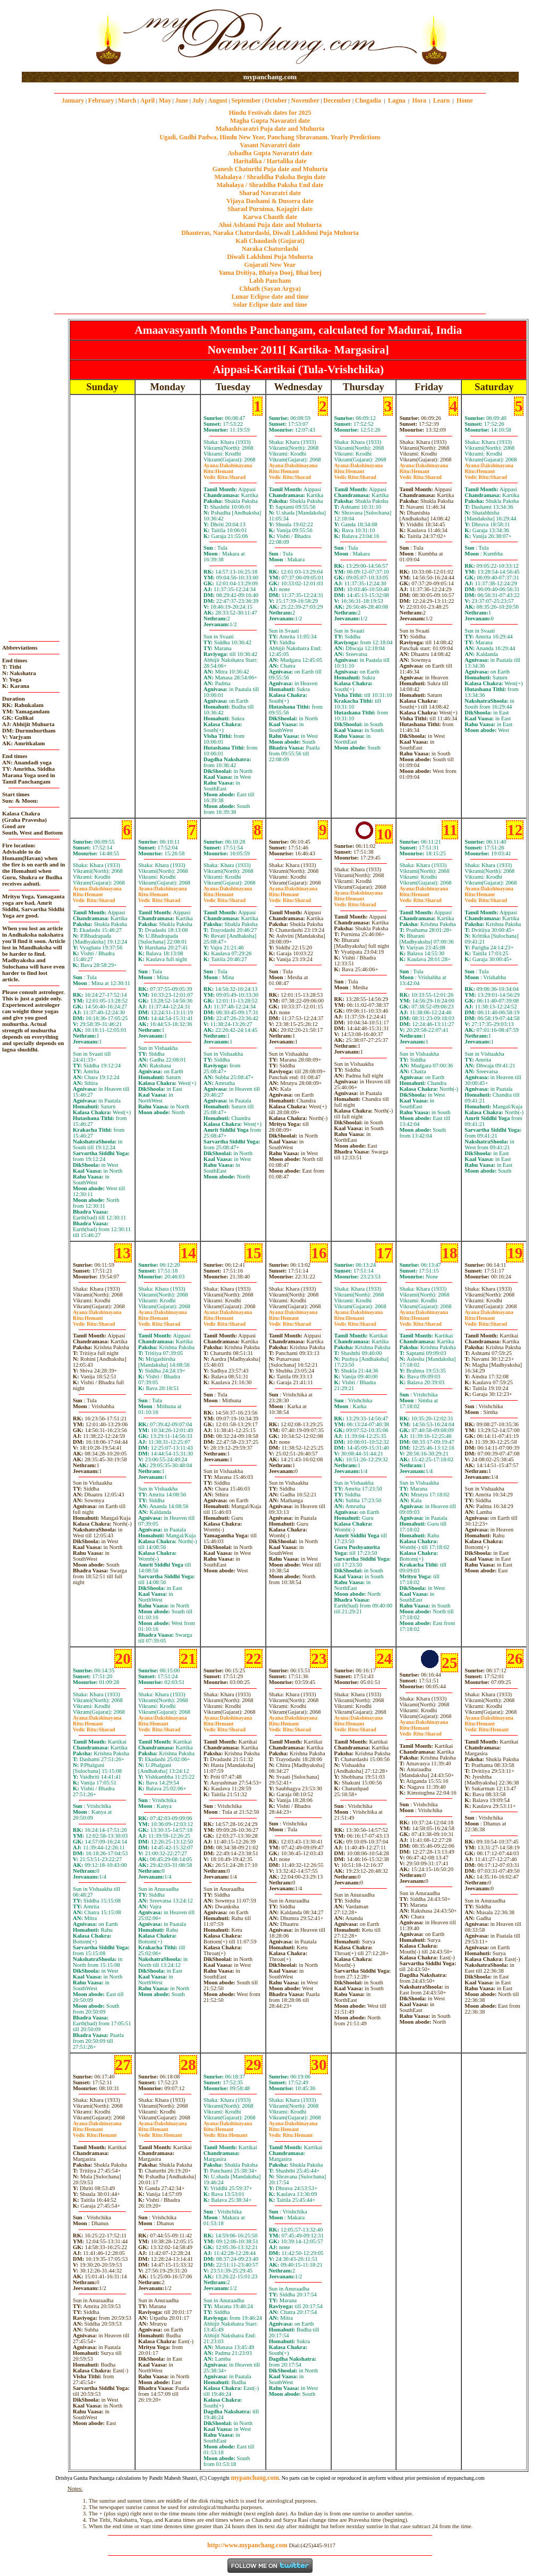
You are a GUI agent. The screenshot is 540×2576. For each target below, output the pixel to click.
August (217, 100)
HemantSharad (225, 474)
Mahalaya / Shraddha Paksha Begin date (269, 177)
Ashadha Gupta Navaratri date (270, 153)
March (127, 100)
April (147, 100)
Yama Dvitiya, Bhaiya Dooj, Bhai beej (270, 272)
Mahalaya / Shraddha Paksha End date (269, 185)
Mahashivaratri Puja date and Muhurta (270, 128)
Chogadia (368, 100)
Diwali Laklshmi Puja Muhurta (270, 256)
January (73, 100)
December (337, 100)
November (305, 100)
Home (465, 100)
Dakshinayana (228, 465)
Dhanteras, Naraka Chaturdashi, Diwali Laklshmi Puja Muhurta (269, 233)
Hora (419, 100)
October (276, 100)
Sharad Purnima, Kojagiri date (270, 209)
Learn (441, 100)
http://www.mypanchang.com (247, 2545)
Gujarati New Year (270, 264)
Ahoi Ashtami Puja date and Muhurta (270, 225)
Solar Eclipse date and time (270, 304)
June (181, 100)
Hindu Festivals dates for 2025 (270, 112)
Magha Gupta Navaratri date (270, 120)
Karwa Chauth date (270, 217)
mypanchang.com (270, 77)
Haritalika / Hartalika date (270, 161)
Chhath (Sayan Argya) (269, 288)
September (245, 100)
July (198, 100)
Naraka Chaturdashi (270, 248)
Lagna (397, 100)
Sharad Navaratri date (270, 193)
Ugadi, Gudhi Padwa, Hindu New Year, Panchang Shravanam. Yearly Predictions (270, 137)
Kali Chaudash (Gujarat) (269, 241)
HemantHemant (487, 1726)
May (165, 100)
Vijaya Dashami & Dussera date (270, 201)
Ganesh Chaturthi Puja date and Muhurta (269, 169)
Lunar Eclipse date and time (269, 296)
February (101, 100)
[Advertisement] (56, 36)
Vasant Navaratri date (270, 145)
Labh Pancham (270, 280)
